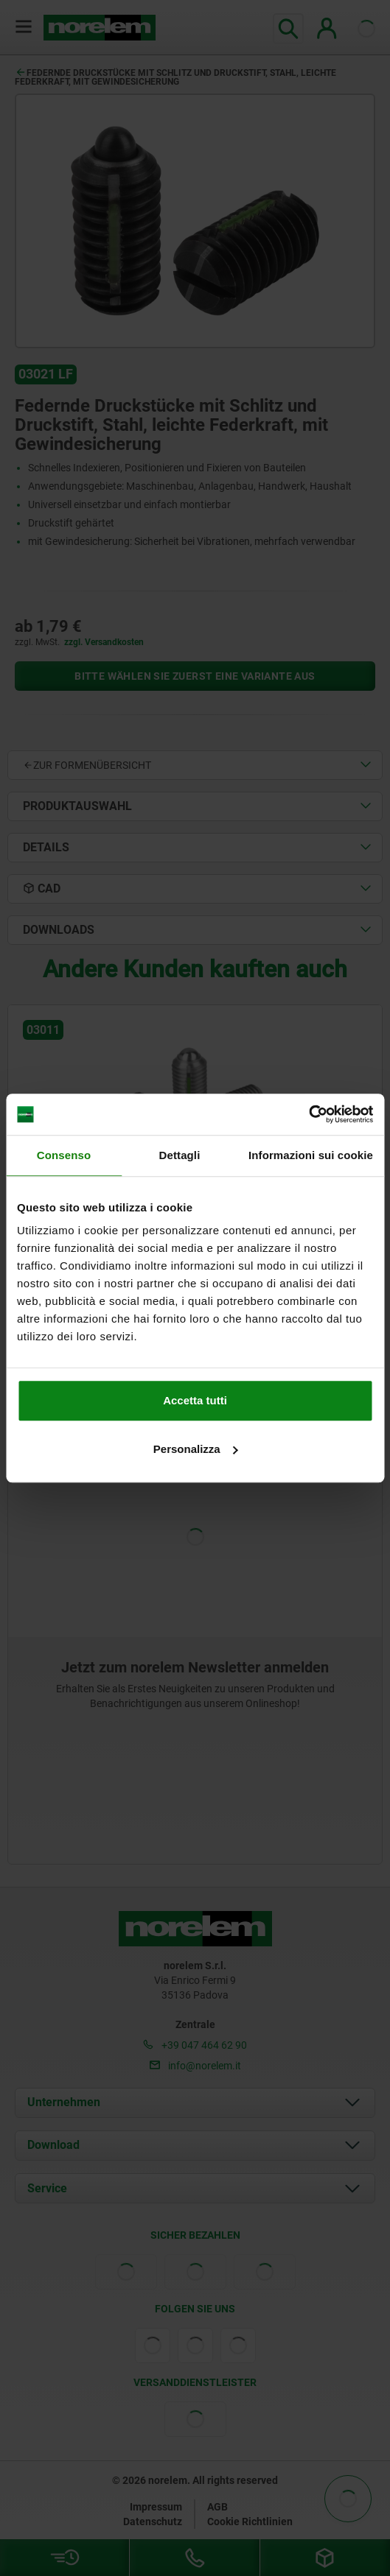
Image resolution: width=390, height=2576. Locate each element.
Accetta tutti (195, 1400)
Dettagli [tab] (180, 1155)
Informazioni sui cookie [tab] (310, 1155)
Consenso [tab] (64, 1155)
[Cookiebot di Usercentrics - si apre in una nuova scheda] (308, 1114)
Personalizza (195, 1449)
